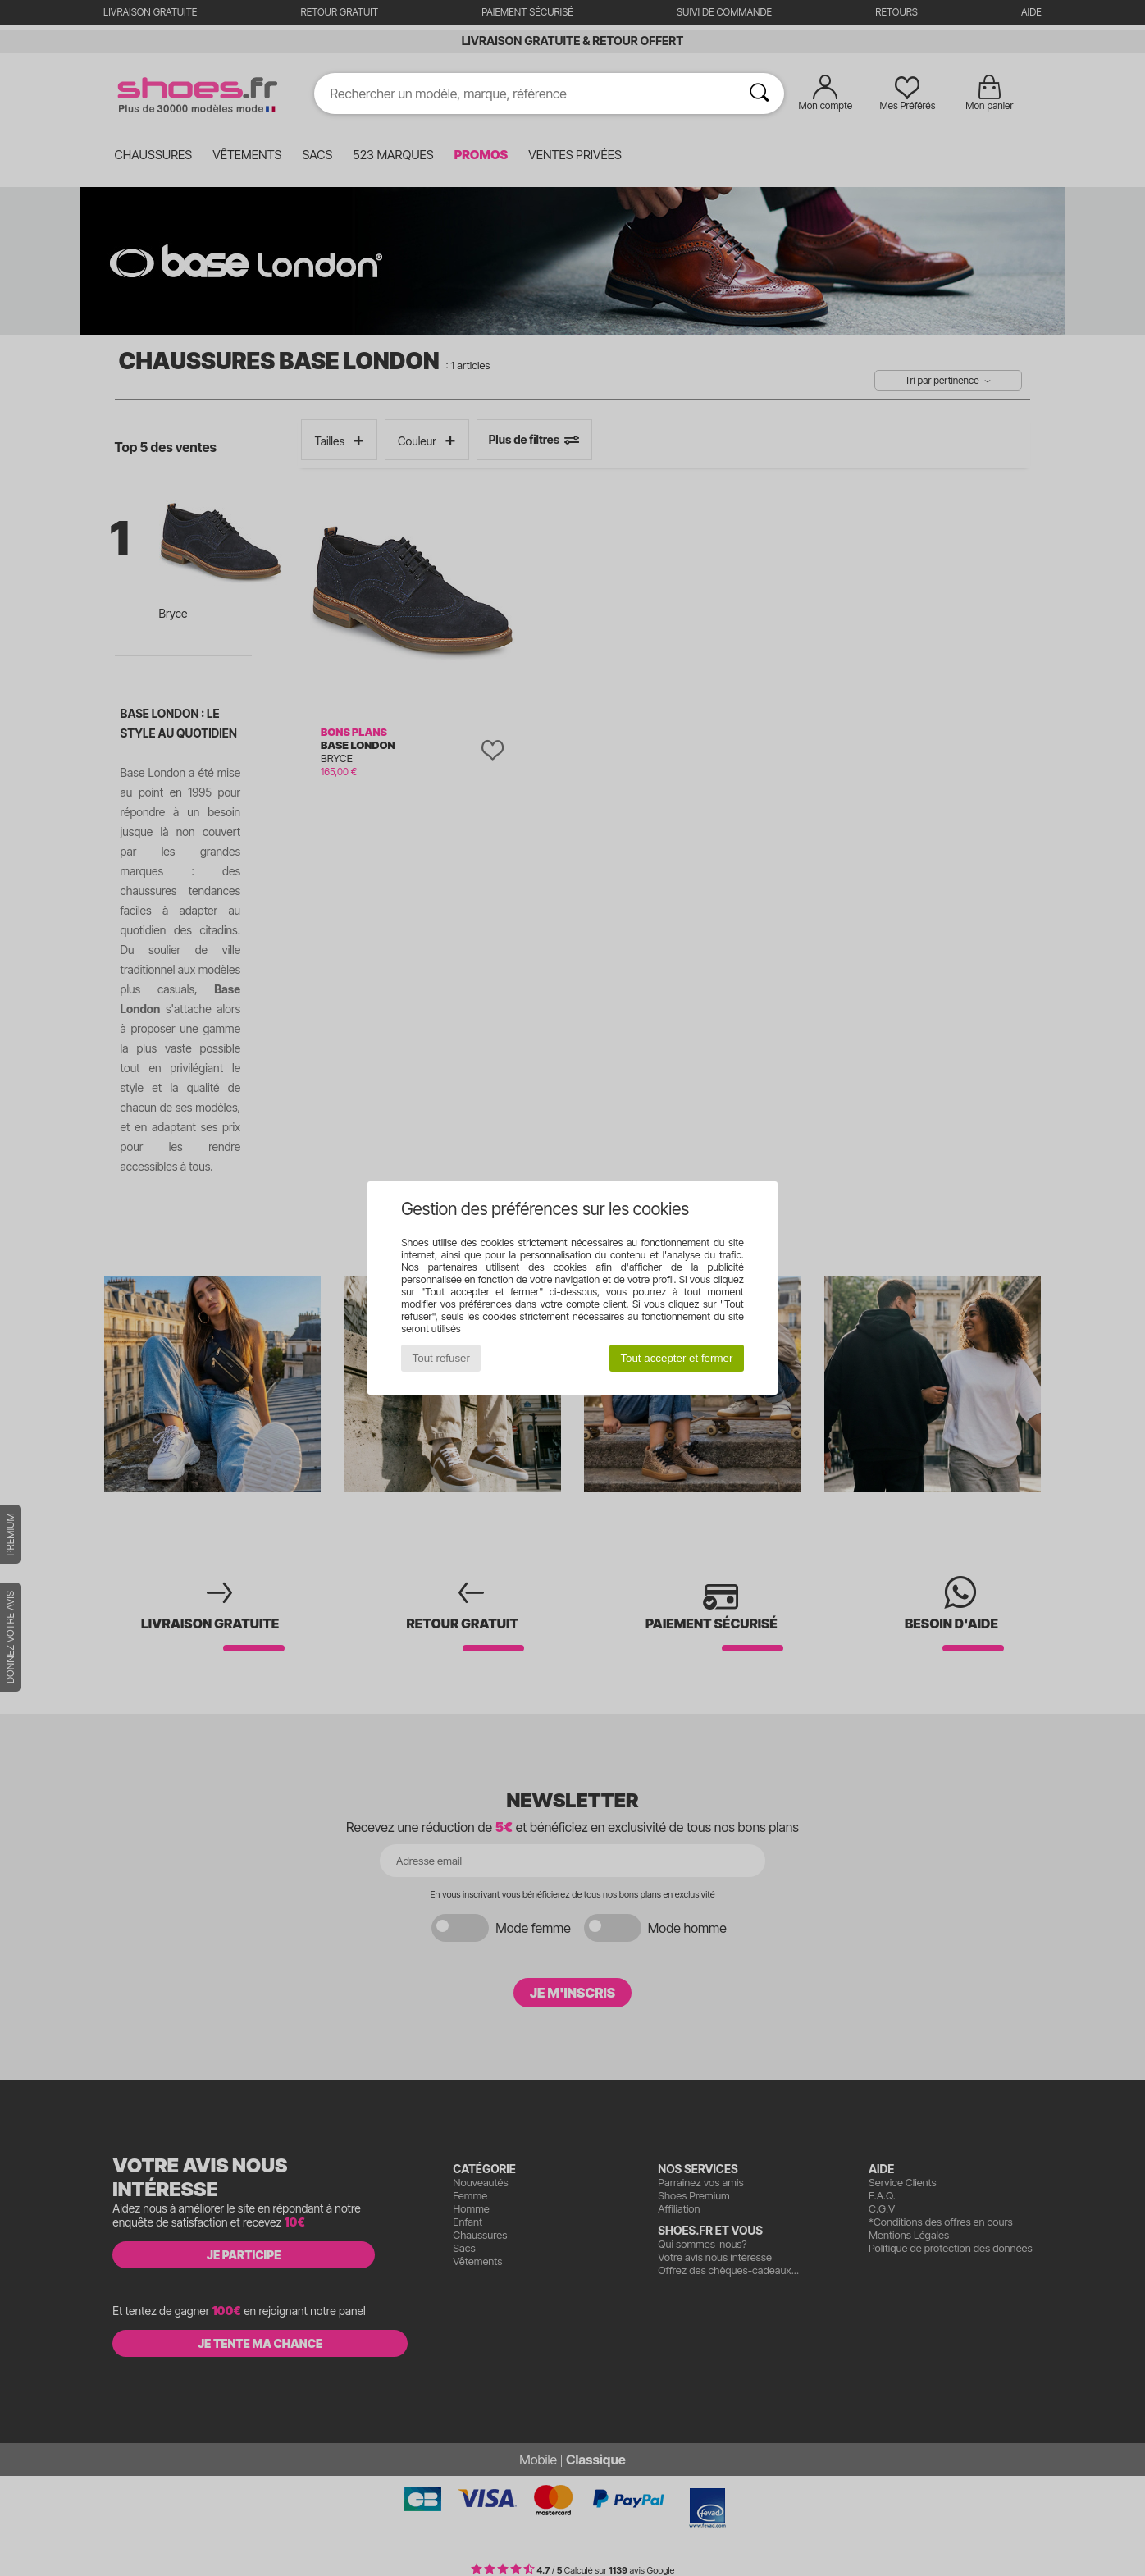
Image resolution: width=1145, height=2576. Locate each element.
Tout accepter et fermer (676, 1358)
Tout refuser (441, 1358)
